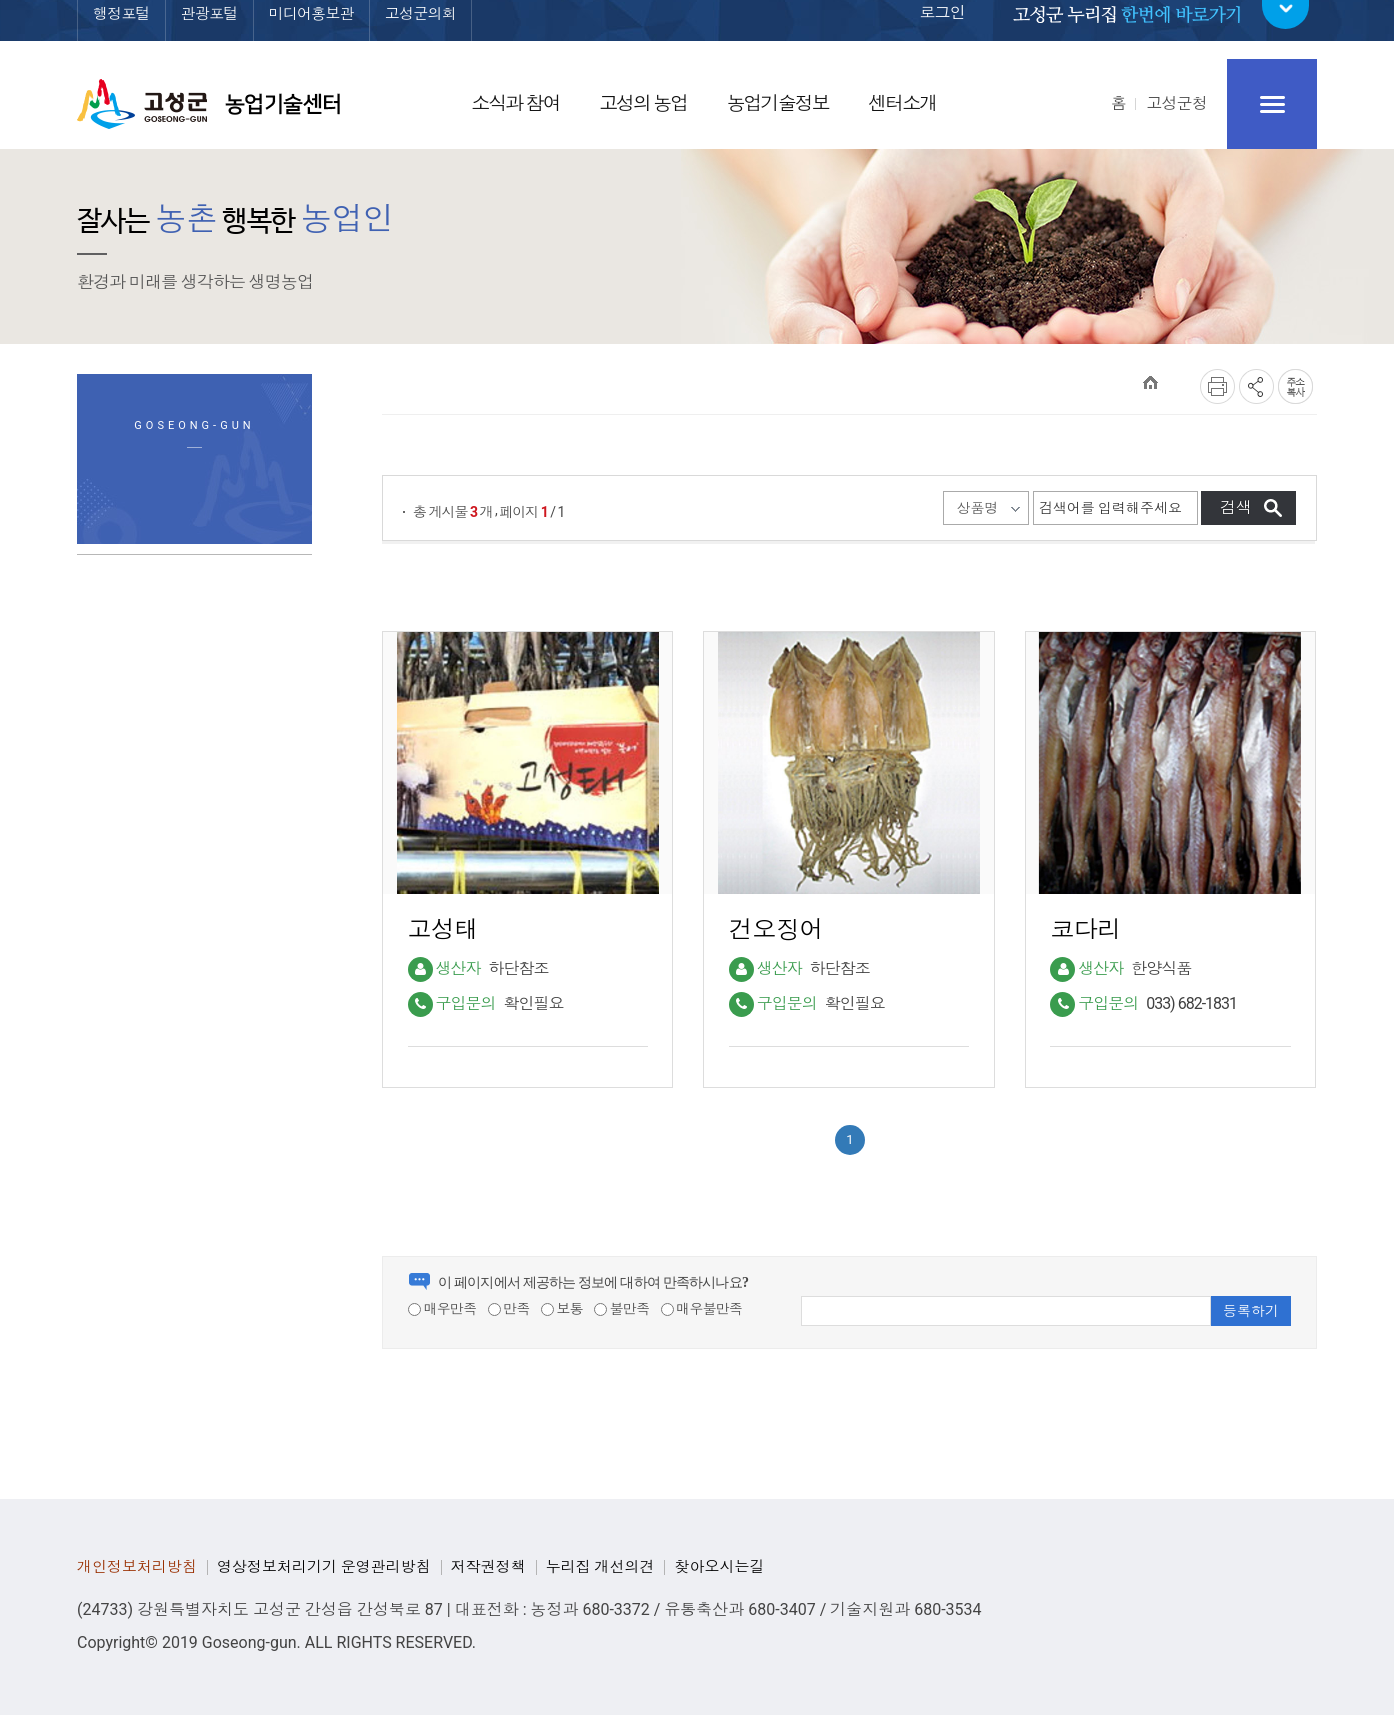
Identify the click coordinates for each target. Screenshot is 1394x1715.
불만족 (621, 1309)
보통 (562, 1309)
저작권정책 (488, 1567)
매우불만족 (702, 1309)
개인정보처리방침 (137, 1567)
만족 (509, 1309)
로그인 (942, 26)
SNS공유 (1256, 386)
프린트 (1217, 386)
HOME (1150, 382)
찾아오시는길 (719, 1567)
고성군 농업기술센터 (209, 104)
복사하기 (1295, 386)
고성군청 (1176, 103)
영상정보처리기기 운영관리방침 (324, 1567)
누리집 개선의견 (600, 1567)
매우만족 (442, 1309)
